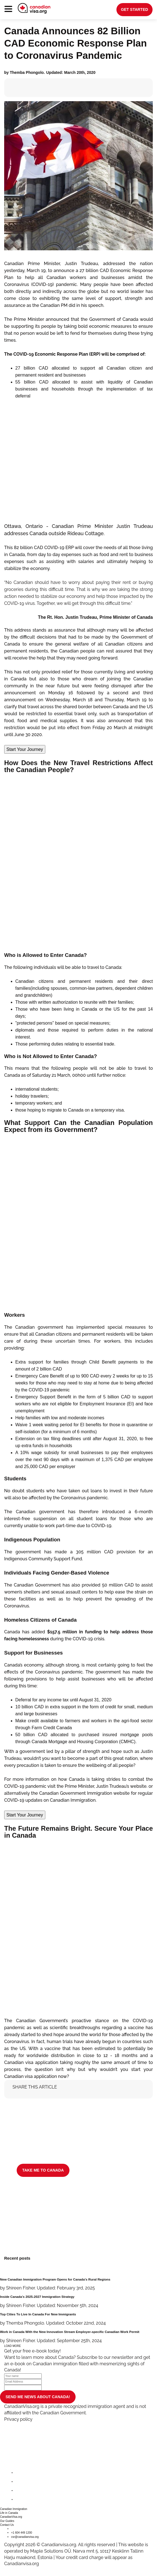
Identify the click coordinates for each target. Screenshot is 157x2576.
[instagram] (19, 2490)
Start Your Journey (24, 749)
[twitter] (19, 2481)
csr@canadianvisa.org (25, 2536)
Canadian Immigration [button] (13, 2508)
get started (134, 9)
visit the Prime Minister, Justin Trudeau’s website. (97, 1786)
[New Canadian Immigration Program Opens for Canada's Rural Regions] (78, 2284)
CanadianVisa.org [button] (11, 2516)
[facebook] (19, 2472)
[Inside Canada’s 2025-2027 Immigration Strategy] (78, 2301)
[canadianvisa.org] (34, 8)
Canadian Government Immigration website (85, 1793)
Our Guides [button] (7, 2520)
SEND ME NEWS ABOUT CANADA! (38, 2397)
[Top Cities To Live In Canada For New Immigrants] (78, 2319)
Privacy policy (18, 2419)
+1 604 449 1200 (21, 2532)
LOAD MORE (12, 2345)
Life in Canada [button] (9, 2512)
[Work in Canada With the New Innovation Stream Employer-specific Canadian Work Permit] (78, 2337)
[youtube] (19, 2499)
